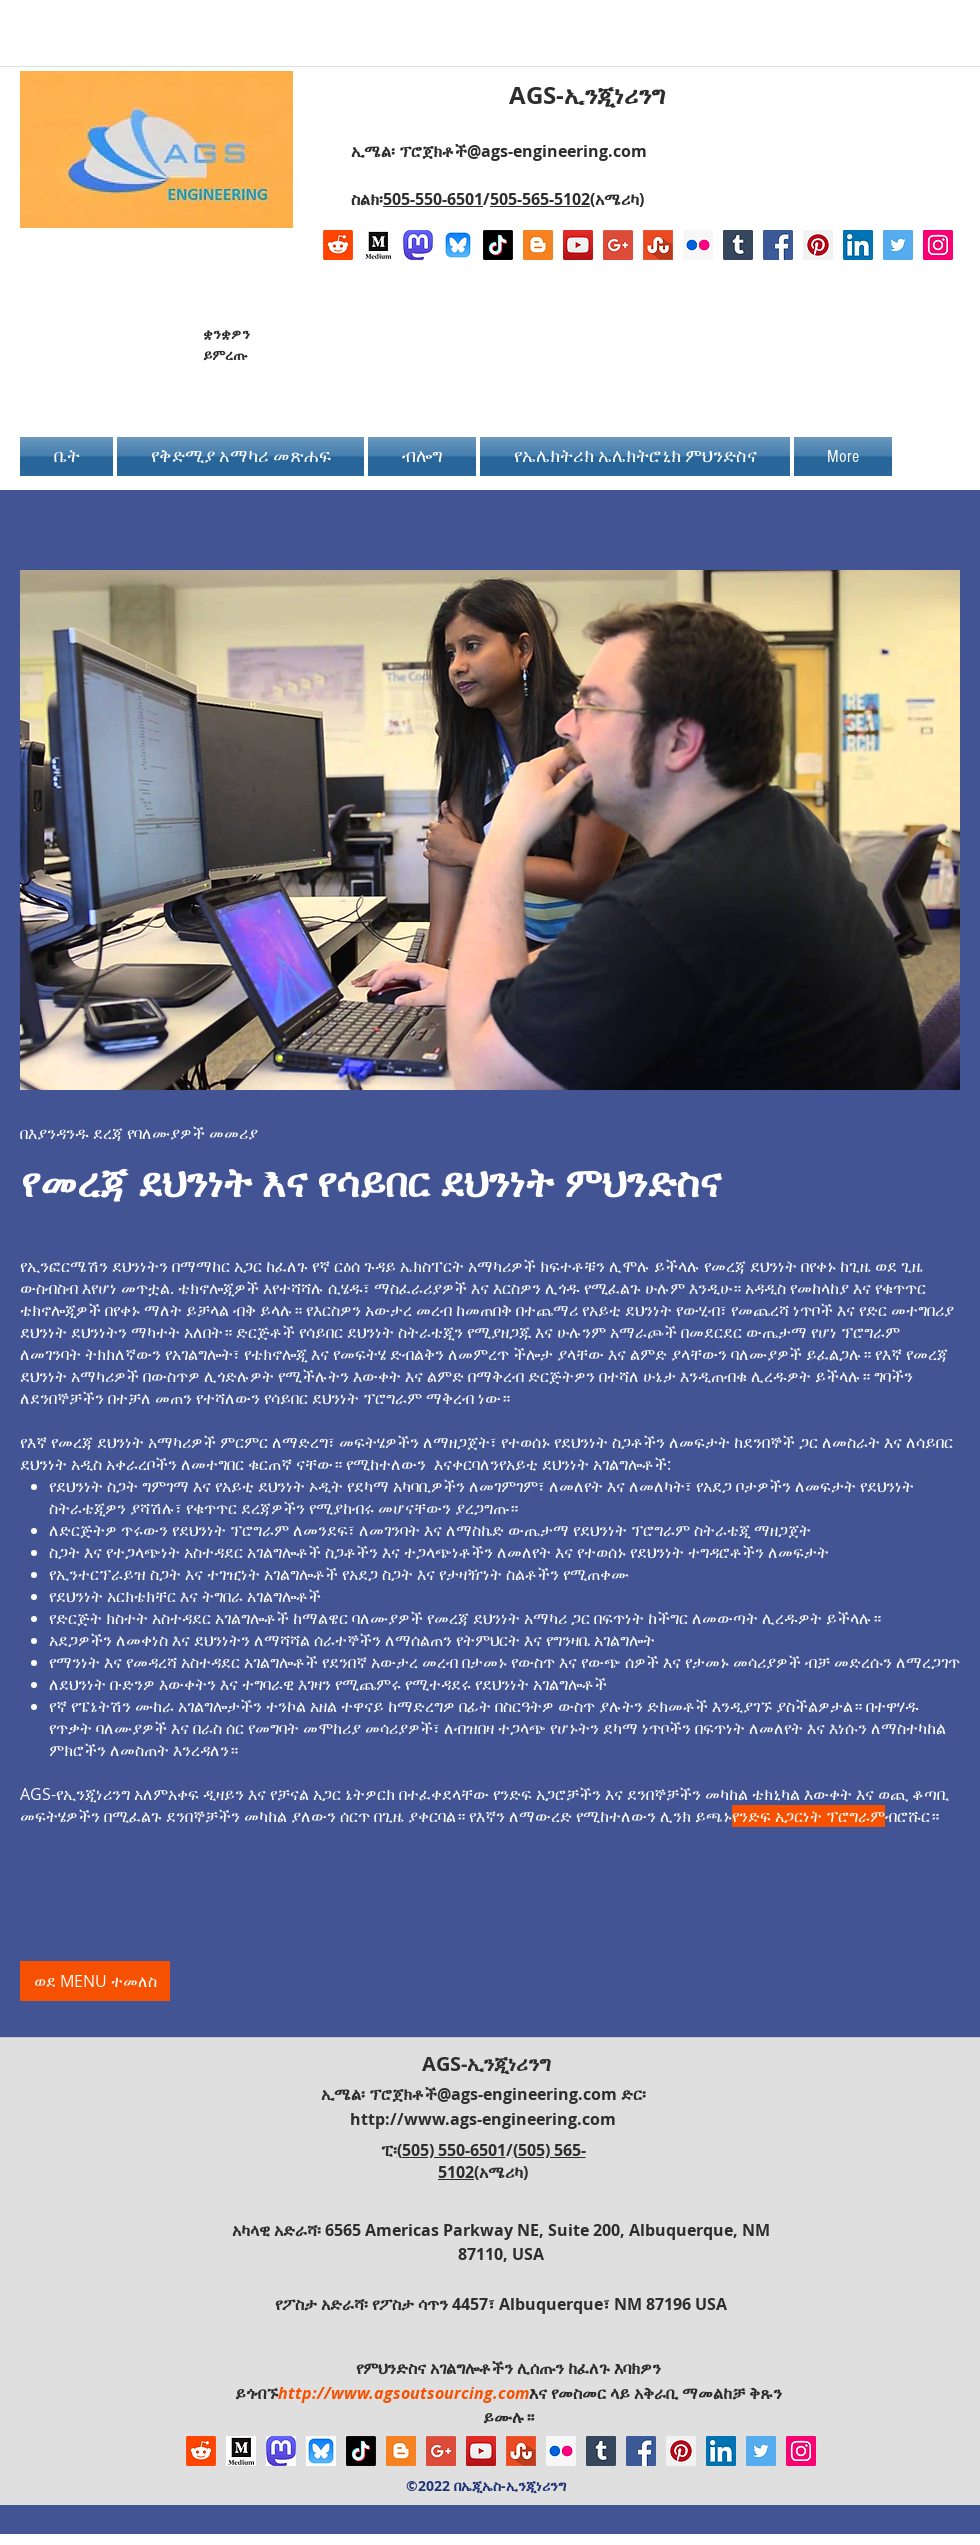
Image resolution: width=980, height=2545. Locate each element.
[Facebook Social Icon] (778, 245)
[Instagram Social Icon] (938, 245)
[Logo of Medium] (378, 245)
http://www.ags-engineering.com (483, 2119)
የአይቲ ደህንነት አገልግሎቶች (583, 1464)
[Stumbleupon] (658, 245)
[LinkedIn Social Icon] (858, 245)
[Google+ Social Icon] (618, 245)
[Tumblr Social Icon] (738, 245)
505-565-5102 (540, 199)
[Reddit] (338, 245)
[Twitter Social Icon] (898, 245)
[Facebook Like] (828, 352)
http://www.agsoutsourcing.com (403, 2393)
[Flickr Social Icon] (698, 245)
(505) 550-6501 (451, 2150)
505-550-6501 (433, 199)
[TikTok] (498, 245)
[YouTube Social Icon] (578, 245)
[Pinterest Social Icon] (818, 245)
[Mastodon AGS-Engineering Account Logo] (418, 245)
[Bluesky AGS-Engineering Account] (458, 245)
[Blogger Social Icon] (538, 245)
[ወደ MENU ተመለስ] (95, 1981)
